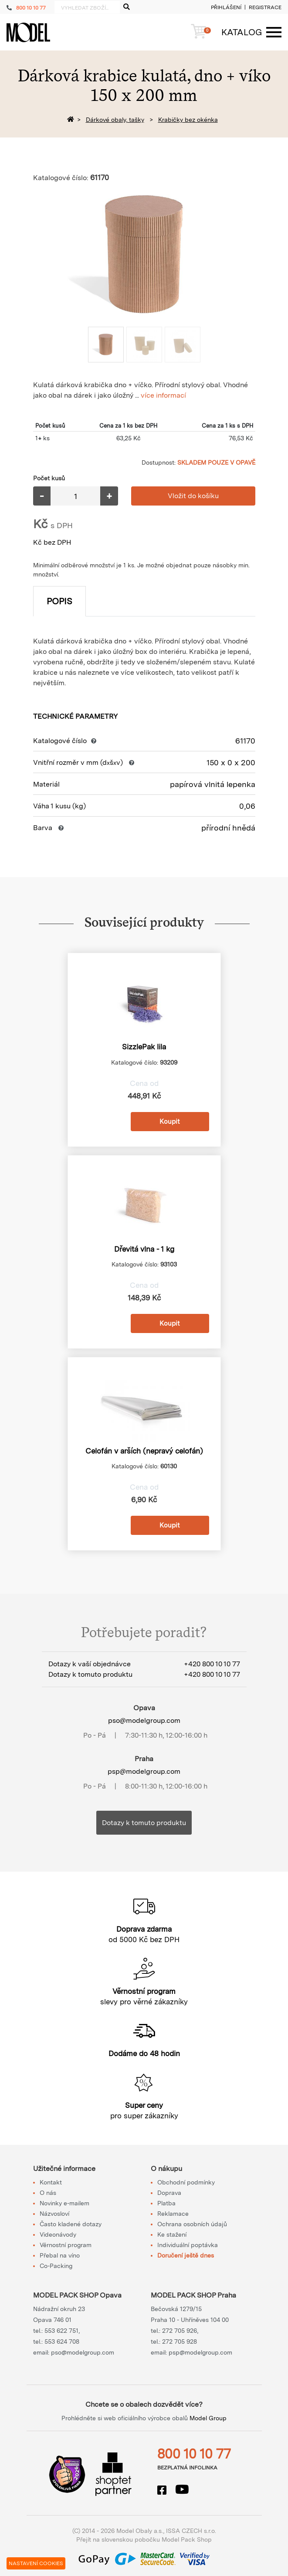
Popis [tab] (59, 601)
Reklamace (173, 2213)
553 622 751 (61, 2330)
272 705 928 (179, 2341)
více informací (163, 395)
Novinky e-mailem (64, 2203)
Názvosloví (54, 2213)
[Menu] (247, 32)
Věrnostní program (65, 2244)
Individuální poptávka (187, 2244)
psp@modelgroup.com (144, 1771)
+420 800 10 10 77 (212, 1664)
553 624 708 (61, 2341)
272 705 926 (179, 2330)
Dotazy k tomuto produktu (144, 1823)
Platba (166, 2203)
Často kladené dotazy (71, 2224)
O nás (48, 2192)
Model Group (208, 2418)
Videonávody (58, 2234)
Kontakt (51, 2182)
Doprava (169, 2192)
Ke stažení (171, 2234)
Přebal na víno (60, 2255)
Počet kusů (49, 478)
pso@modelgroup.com (144, 1720)
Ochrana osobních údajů (192, 2224)
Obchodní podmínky (186, 2182)
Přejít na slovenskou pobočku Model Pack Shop (144, 2539)
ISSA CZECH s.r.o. (191, 2530)
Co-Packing (56, 2265)
